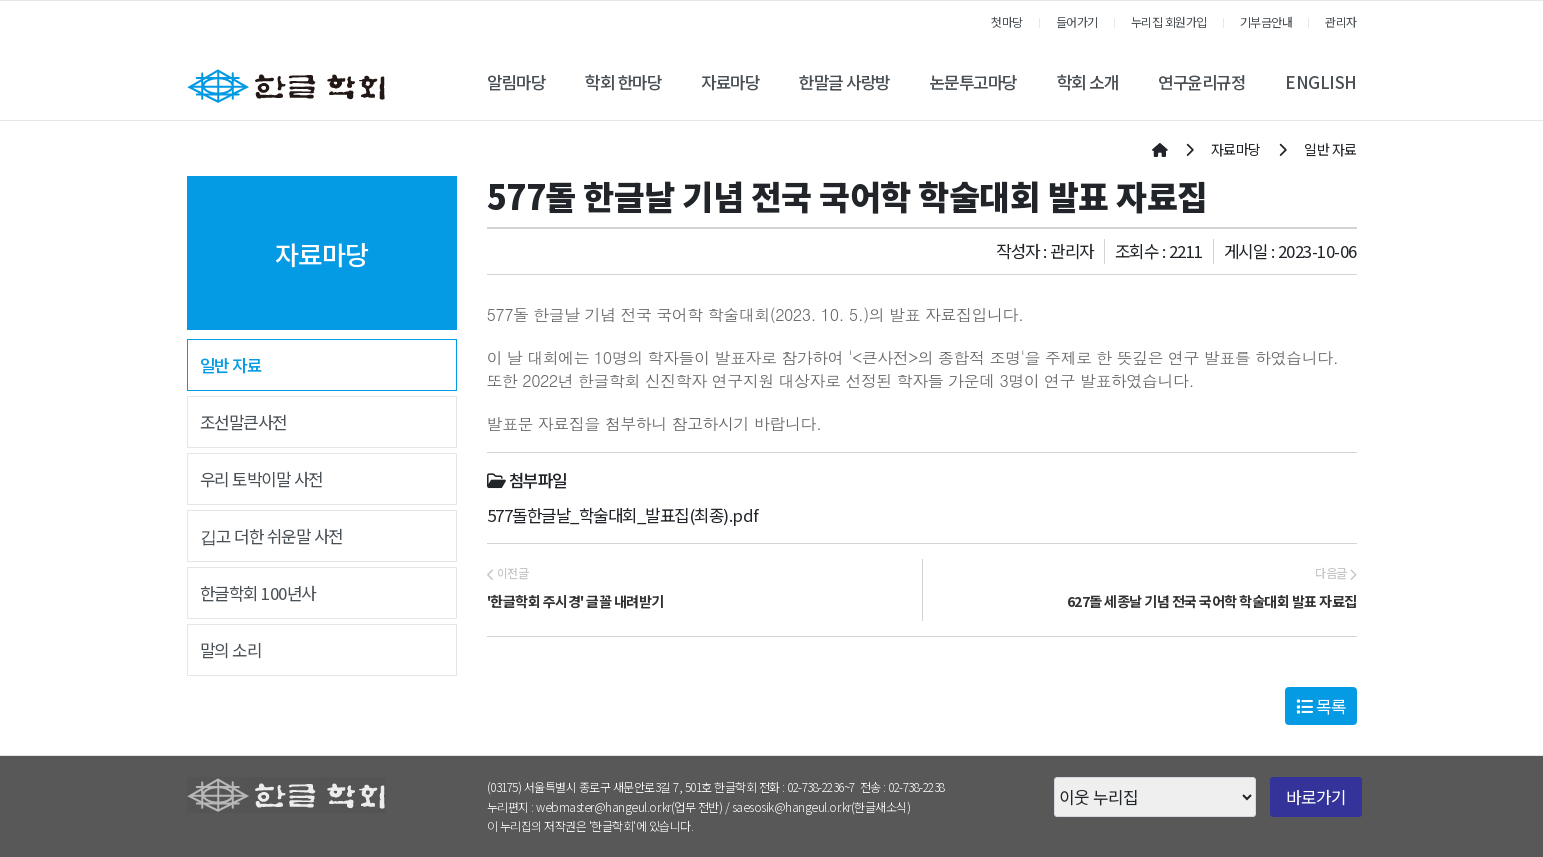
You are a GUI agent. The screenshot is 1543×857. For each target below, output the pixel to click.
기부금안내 (1266, 21)
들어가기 (1077, 21)
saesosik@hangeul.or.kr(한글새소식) (821, 806)
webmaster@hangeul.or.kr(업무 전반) (629, 806)
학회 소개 (1088, 82)
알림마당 (516, 82)
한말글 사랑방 (844, 82)
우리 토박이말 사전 (261, 479)
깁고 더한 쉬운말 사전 (271, 536)
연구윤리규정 (1201, 82)
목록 (1320, 706)
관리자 (1341, 21)
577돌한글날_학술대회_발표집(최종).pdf (623, 515)
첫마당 (1007, 21)
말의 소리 (231, 650)
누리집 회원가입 (1169, 21)
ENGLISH (1321, 82)
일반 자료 (231, 365)
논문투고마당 (973, 82)
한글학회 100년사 (258, 593)
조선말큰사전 (243, 422)
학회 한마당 (623, 82)
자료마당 (730, 82)
